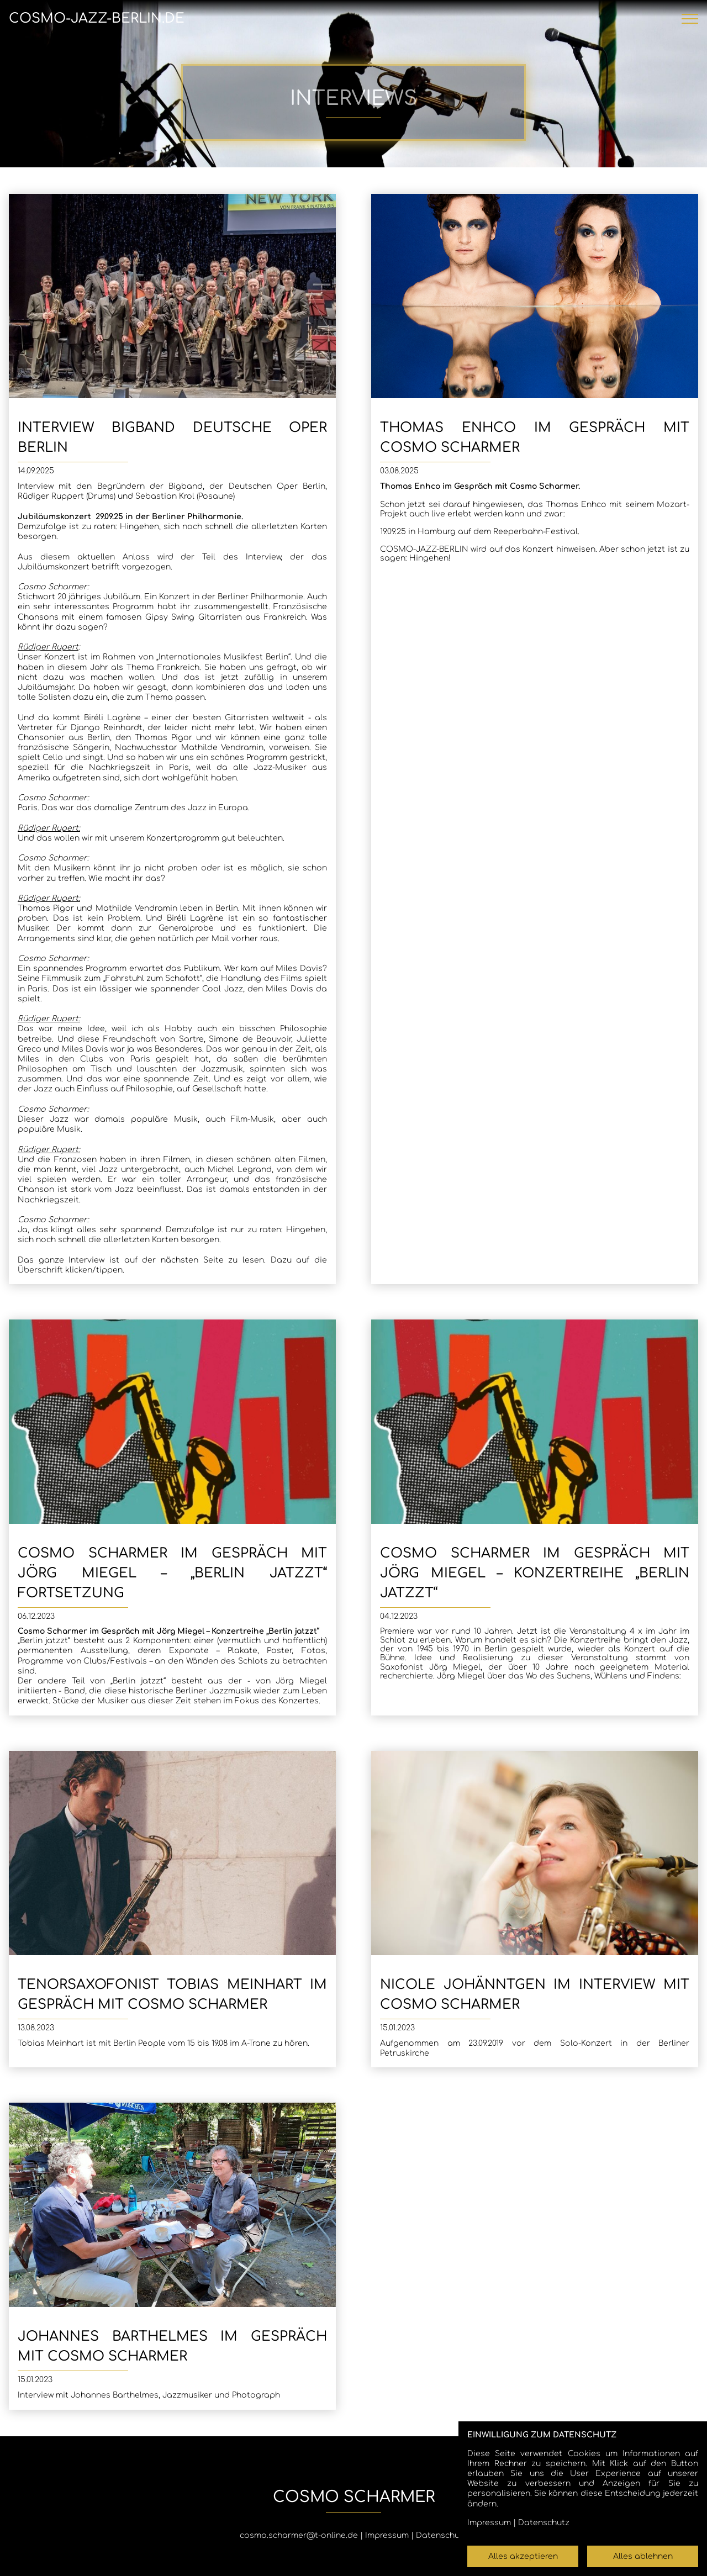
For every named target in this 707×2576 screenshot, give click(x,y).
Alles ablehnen (643, 2556)
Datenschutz (441, 2535)
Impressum (387, 2535)
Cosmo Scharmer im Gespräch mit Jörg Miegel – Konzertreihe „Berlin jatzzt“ (534, 1573)
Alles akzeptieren (523, 2556)
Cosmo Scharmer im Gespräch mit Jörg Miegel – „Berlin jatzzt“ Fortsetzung (172, 1573)
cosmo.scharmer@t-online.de (299, 2535)
